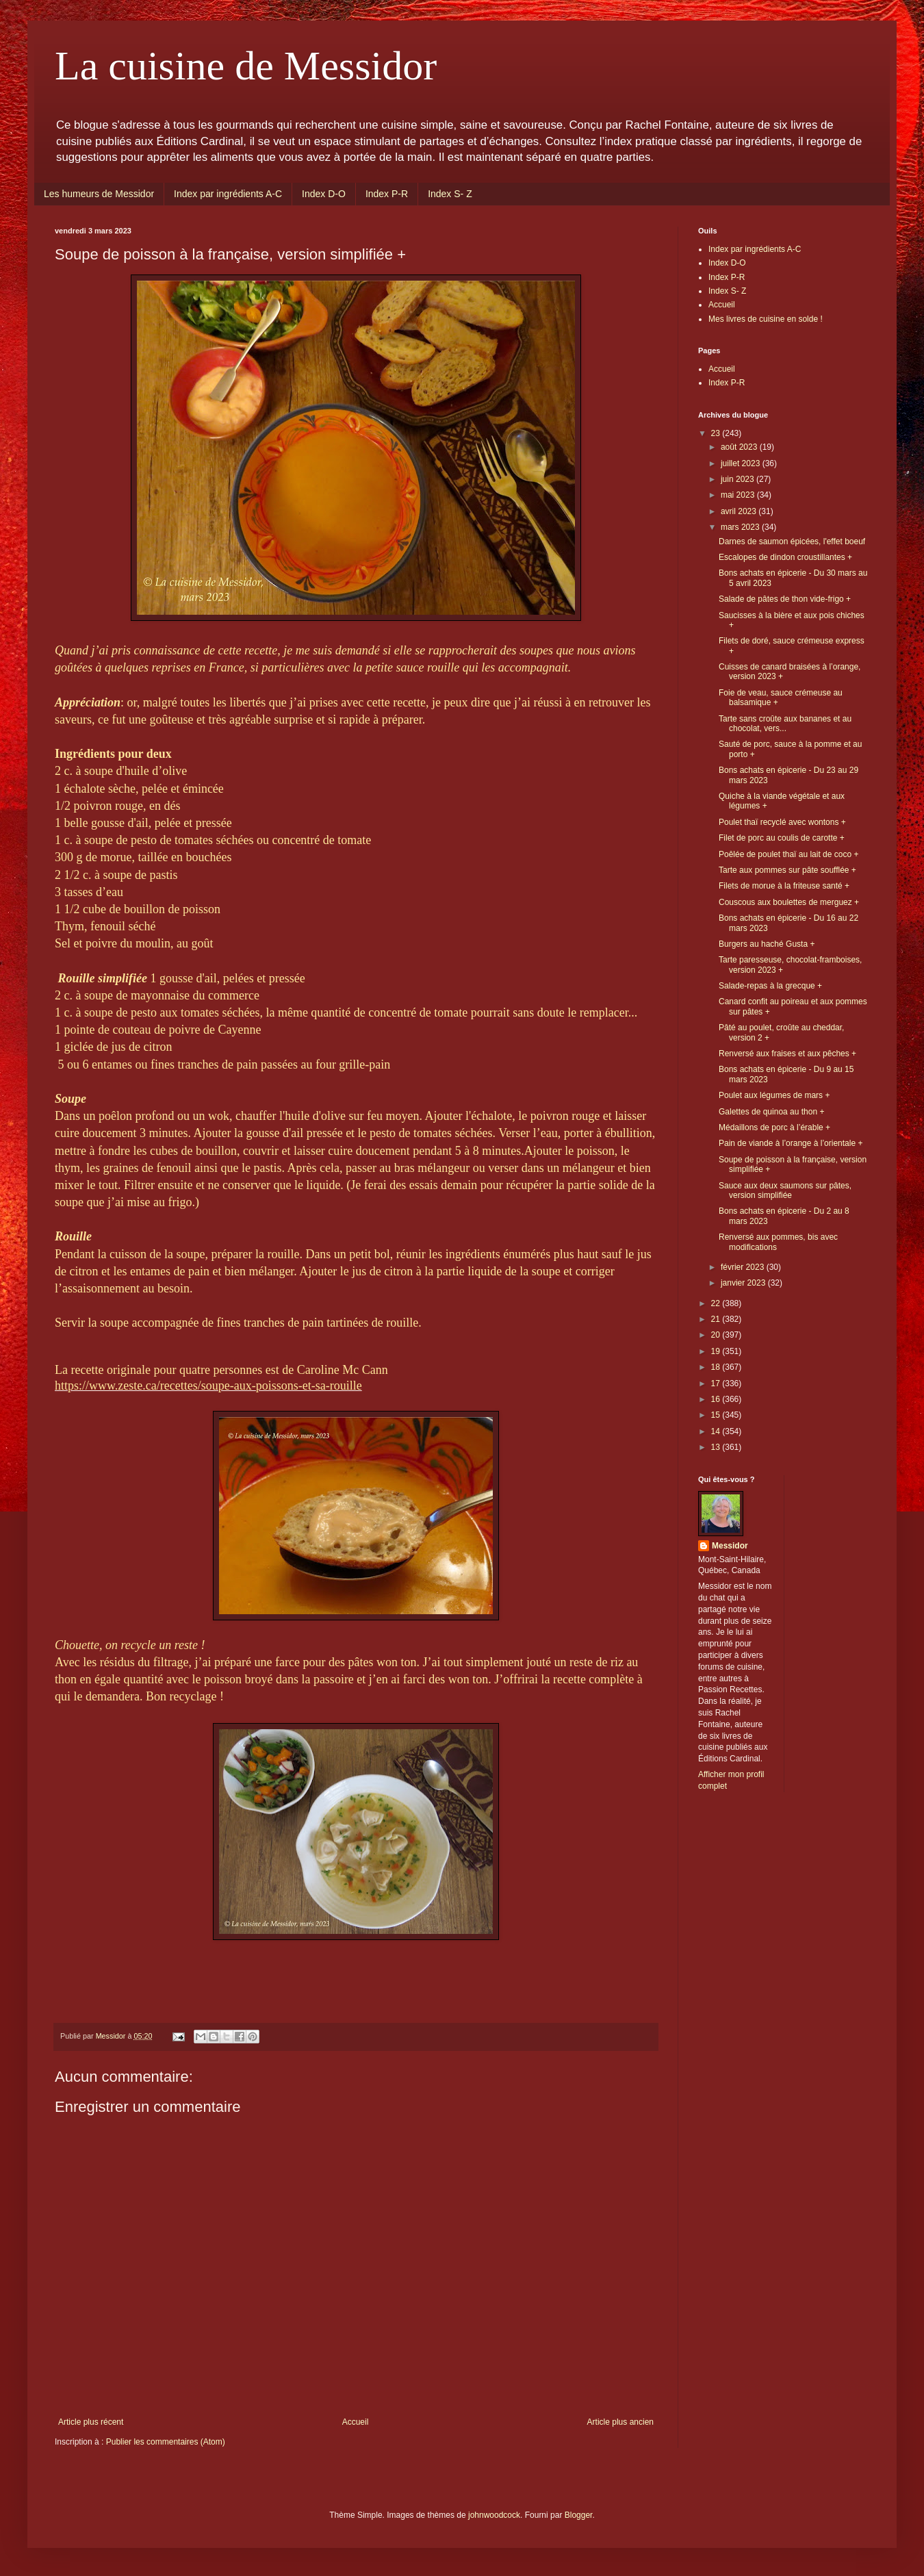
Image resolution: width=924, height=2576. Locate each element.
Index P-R (386, 193)
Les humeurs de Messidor (99, 193)
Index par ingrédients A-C (228, 193)
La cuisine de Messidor (246, 65)
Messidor (730, 1546)
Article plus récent (90, 2422)
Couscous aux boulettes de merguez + (789, 902)
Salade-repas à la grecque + (770, 986)
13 (717, 1447)
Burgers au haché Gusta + (766, 944)
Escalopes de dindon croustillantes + (785, 557)
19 (717, 1351)
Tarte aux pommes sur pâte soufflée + (787, 870)
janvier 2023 (744, 1283)
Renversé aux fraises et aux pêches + (787, 1053)
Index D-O (324, 193)
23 (717, 433)
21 (717, 1319)
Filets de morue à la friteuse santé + (784, 886)
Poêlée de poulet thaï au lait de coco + (789, 854)
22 (717, 1303)
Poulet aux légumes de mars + (774, 1095)
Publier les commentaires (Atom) (165, 2442)
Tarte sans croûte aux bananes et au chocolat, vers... (785, 723)
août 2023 (740, 447)
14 (717, 1431)
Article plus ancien (620, 2422)
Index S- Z (450, 193)
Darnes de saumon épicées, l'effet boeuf (792, 541)
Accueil (355, 2422)
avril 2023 (739, 511)
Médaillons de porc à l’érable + (774, 1127)
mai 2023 (739, 495)
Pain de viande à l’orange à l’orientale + (790, 1143)
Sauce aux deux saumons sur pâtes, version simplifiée (785, 1190)
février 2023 (744, 1267)
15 (717, 1415)
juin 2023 (738, 479)
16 (717, 1399)
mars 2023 (741, 527)
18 (717, 1367)
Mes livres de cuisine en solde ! (765, 319)
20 (717, 1335)
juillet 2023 (741, 463)
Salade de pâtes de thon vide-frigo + (785, 599)
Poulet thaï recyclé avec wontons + (782, 822)
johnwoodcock (494, 2515)
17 (717, 1383)
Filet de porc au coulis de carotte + (782, 838)
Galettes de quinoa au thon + (771, 1112)
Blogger (579, 2515)
